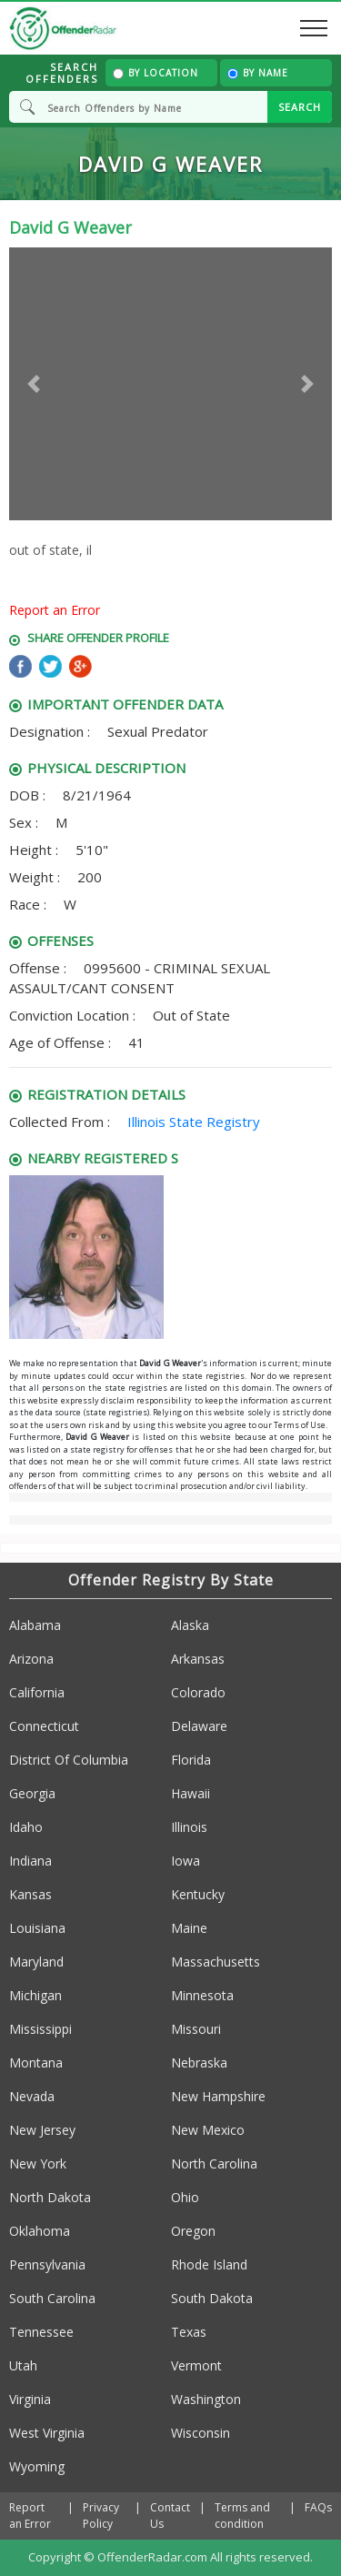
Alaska (190, 1625)
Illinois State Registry (193, 1121)
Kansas (30, 1894)
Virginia (30, 2399)
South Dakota (212, 2298)
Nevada (32, 2096)
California (37, 1692)
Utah (23, 2365)
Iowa (185, 1860)
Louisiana (37, 1928)
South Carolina (52, 2298)
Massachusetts (215, 1961)
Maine (189, 1928)
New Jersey (42, 2129)
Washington (206, 2399)
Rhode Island (209, 2264)
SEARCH (299, 107)
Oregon (193, 2230)
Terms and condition (242, 2515)
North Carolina (214, 2163)
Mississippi (40, 2029)
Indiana (30, 1860)
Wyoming (37, 2466)
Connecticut (44, 1726)
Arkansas (198, 1658)
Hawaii (190, 1793)
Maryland (36, 1961)
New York (37, 2163)
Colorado (198, 1692)
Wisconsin (200, 2432)
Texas (188, 2331)
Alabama (35, 1625)
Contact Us (170, 2515)
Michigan (35, 1995)
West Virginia (47, 2432)
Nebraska (199, 2062)
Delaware (199, 1726)
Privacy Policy (101, 2515)
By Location (155, 72)
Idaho (26, 1827)
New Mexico (208, 2129)
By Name (257, 72)
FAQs (318, 2507)
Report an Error (54, 610)
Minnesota (202, 1995)
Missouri (196, 2029)
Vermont (196, 2365)
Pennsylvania (47, 2264)
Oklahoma (39, 2230)
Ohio (185, 2197)
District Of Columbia (68, 1759)
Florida (191, 1759)
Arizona (31, 1658)
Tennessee (41, 2331)
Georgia (32, 1793)
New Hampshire (218, 2096)
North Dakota (50, 2197)
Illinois (189, 1827)
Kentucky (198, 1894)
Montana (36, 2062)
